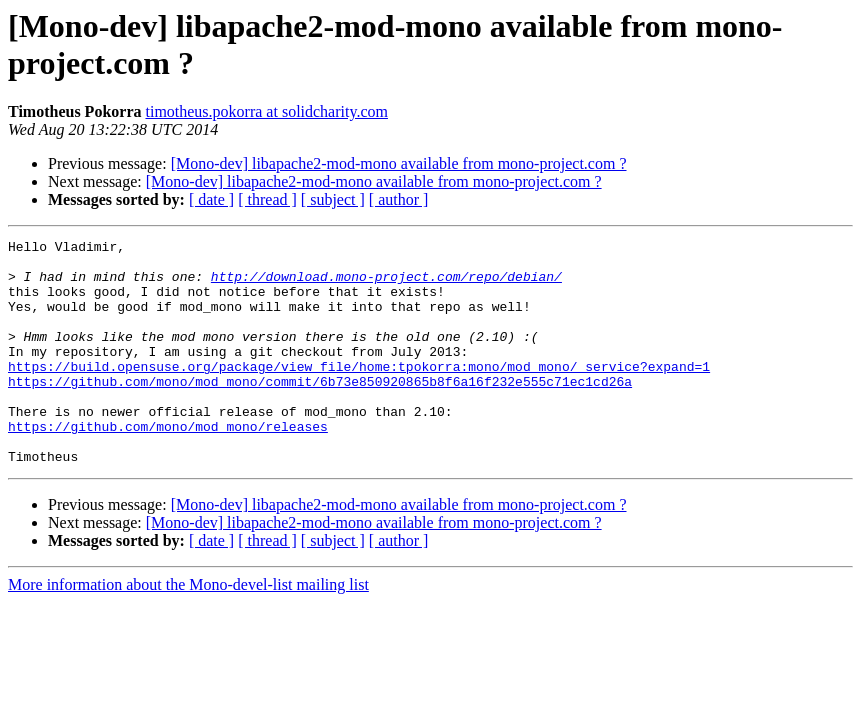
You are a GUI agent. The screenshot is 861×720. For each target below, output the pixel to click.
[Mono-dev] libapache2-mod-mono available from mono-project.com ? (399, 163)
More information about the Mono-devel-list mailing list (188, 629)
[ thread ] (267, 199)
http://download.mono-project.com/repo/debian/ (386, 285)
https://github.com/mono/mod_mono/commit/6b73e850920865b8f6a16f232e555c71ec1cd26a (320, 411)
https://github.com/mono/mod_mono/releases (168, 465)
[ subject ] (333, 199)
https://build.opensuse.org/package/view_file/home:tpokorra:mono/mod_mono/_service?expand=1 (359, 393)
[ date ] (211, 199)
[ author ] (399, 199)
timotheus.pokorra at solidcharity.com (266, 111)
